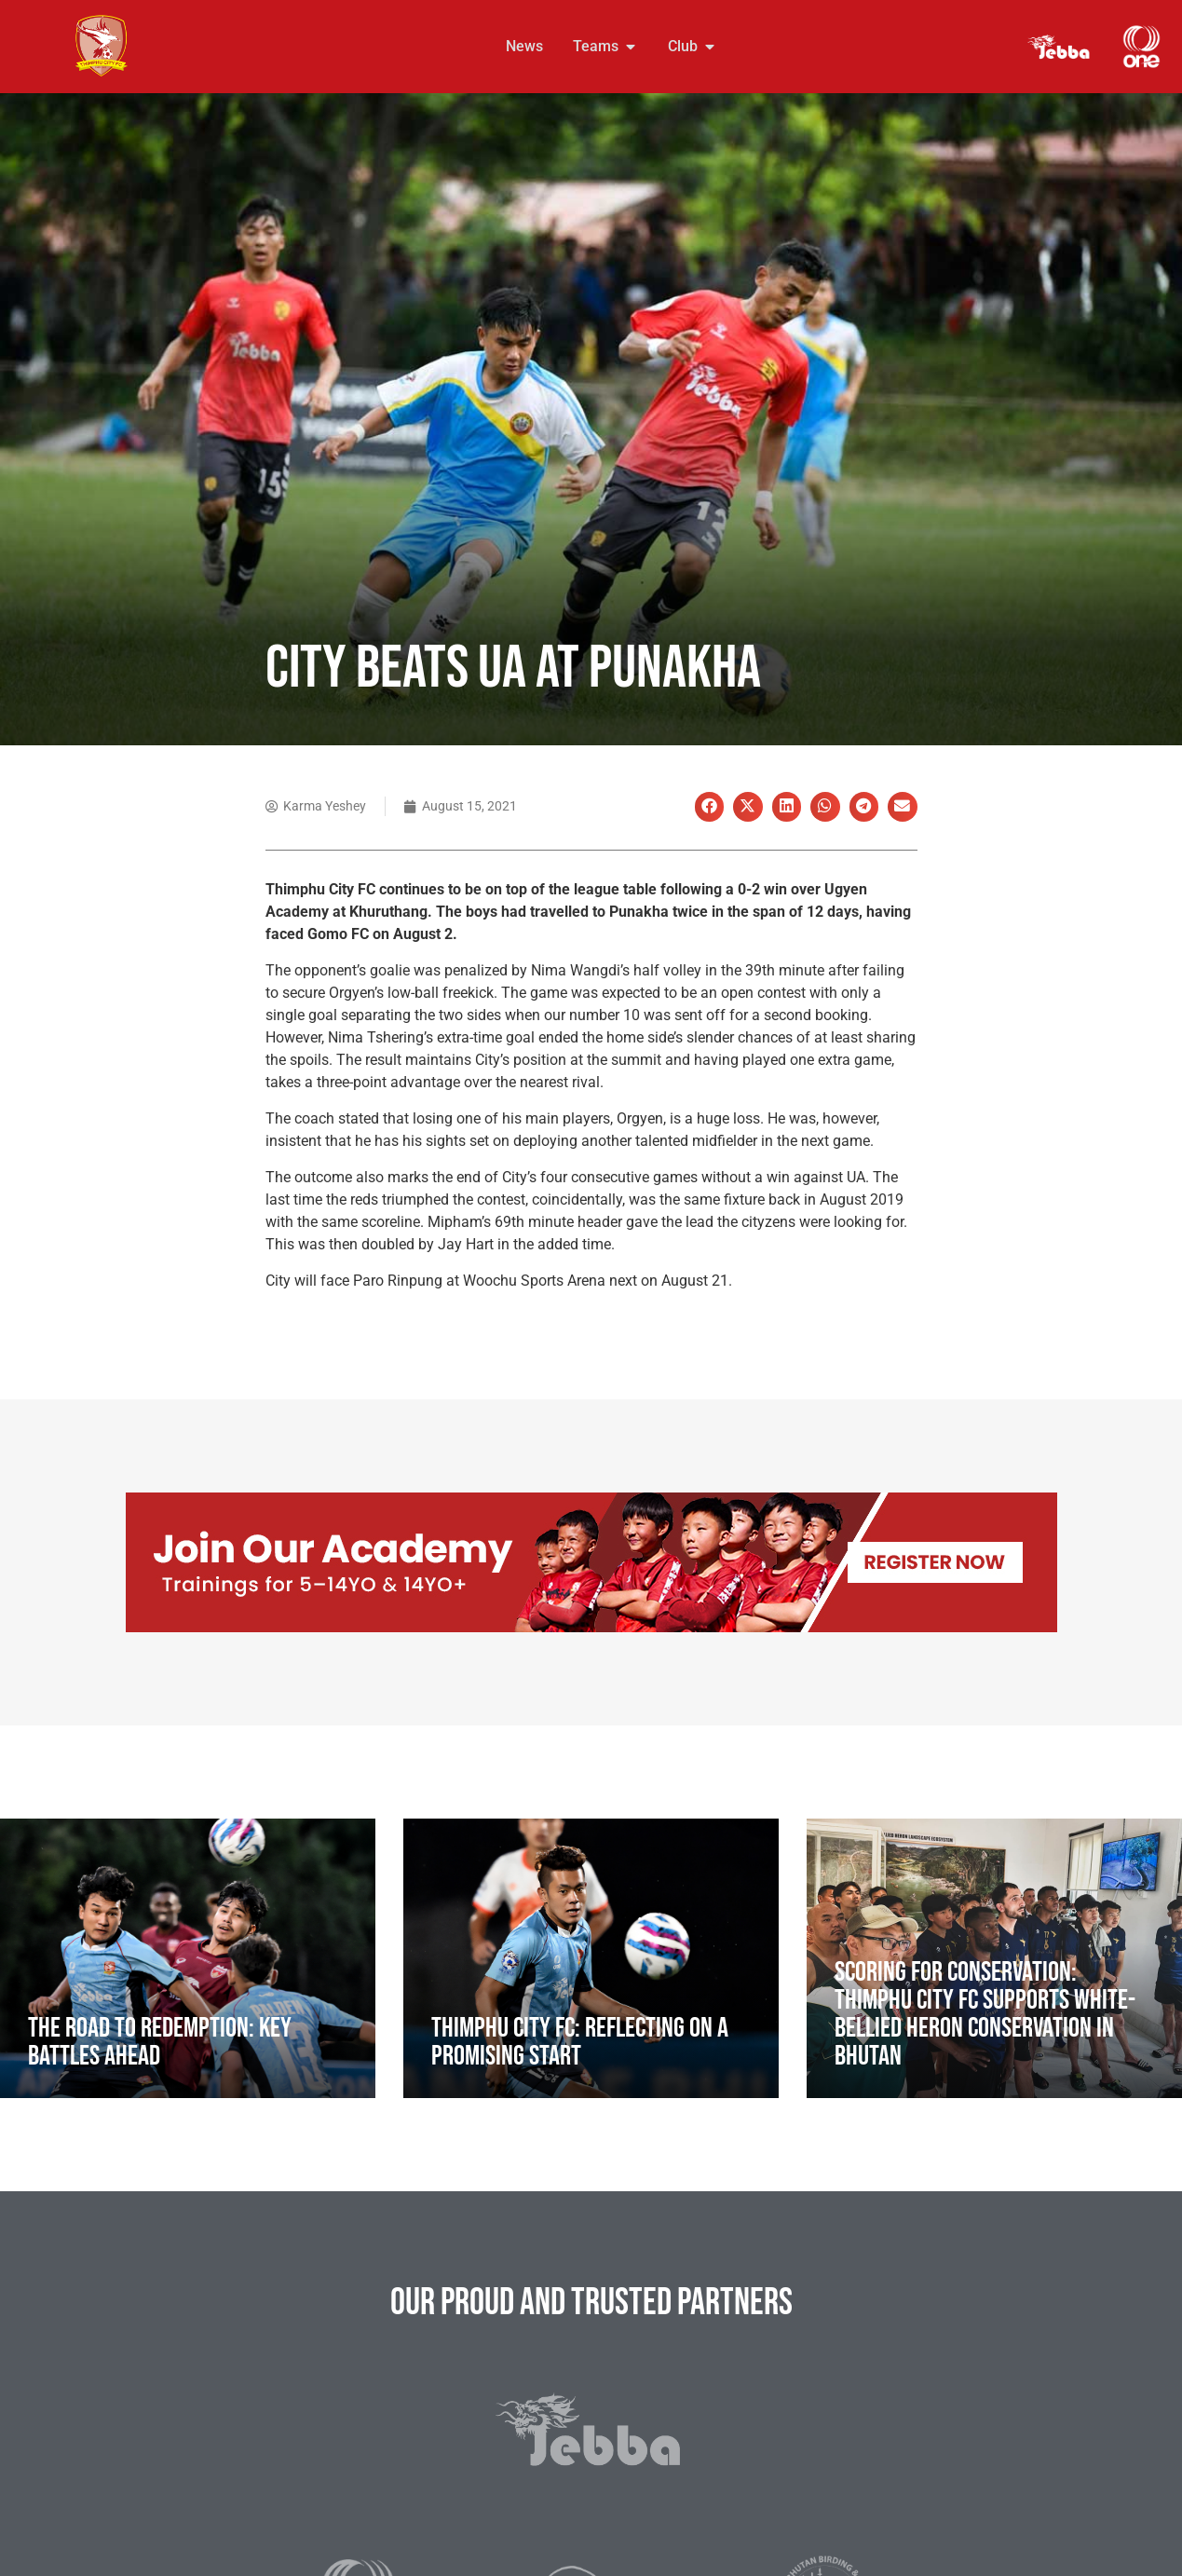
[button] (710, 807)
